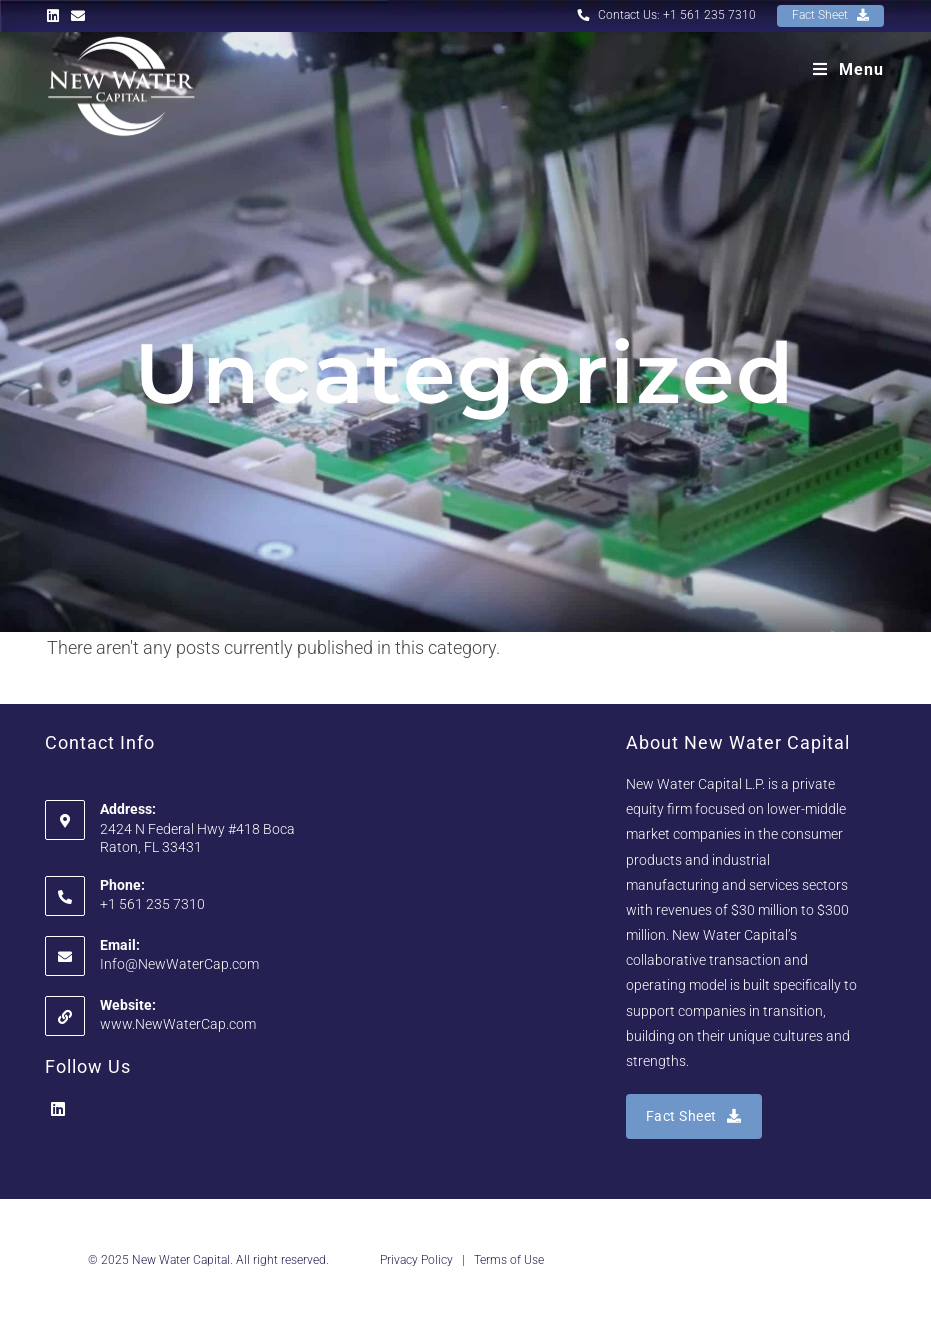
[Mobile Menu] (848, 69)
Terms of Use (509, 1260)
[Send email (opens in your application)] (78, 16)
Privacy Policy (416, 1260)
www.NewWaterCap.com (178, 1024)
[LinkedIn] (58, 1110)
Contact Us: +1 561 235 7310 (666, 15)
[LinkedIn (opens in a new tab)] (56, 16)
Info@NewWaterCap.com (179, 964)
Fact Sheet (830, 15)
